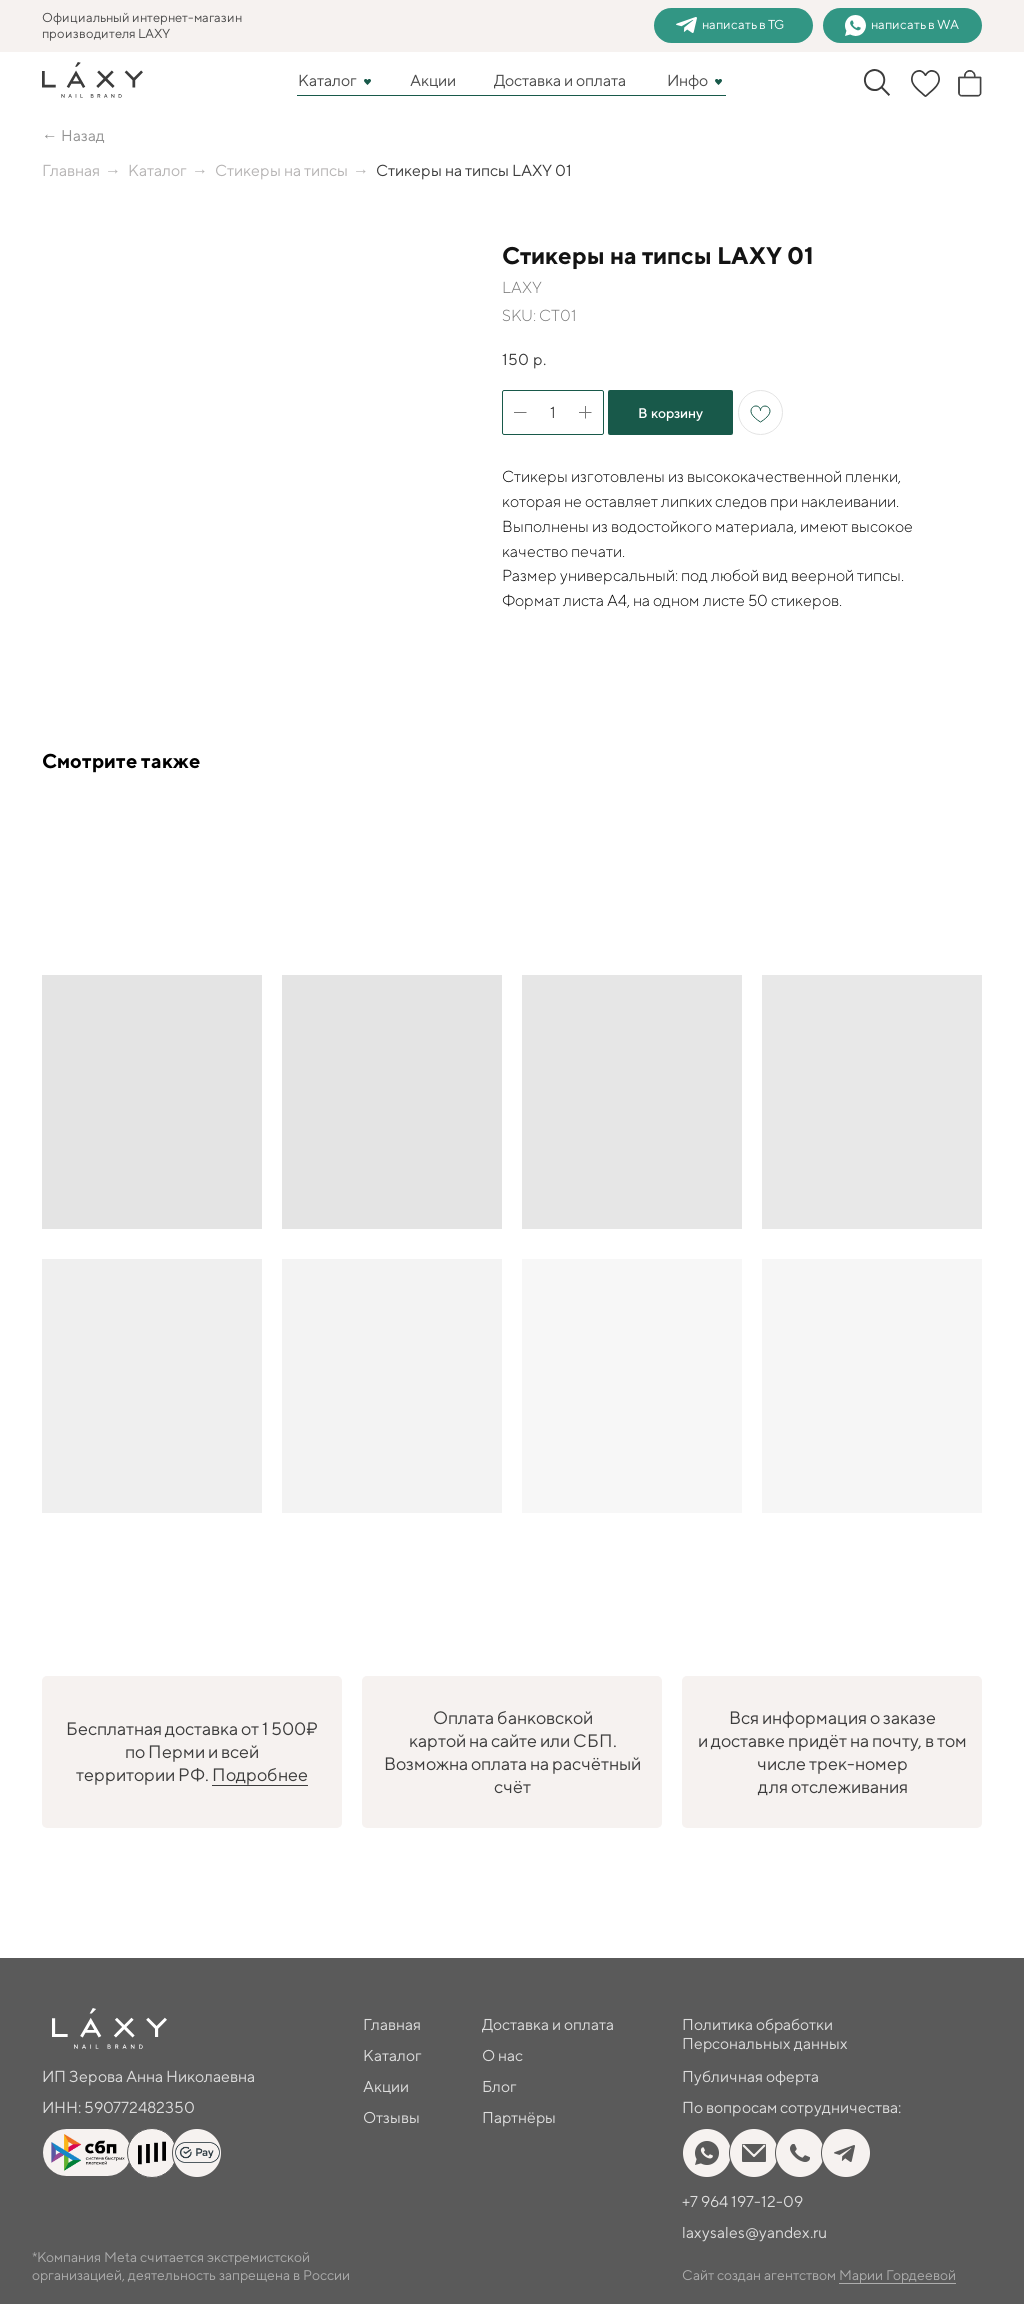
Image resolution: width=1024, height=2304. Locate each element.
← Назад (73, 135)
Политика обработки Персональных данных (765, 2034)
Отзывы (391, 2117)
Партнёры (520, 2117)
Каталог (327, 80)
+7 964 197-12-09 (742, 2201)
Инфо (687, 80)
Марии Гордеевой (897, 2275)
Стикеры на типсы (281, 170)
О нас (502, 2055)
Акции (433, 80)
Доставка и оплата (560, 80)
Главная (71, 170)
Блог (499, 2086)
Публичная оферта (751, 2076)
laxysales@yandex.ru (755, 2232)
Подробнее (260, 1774)
